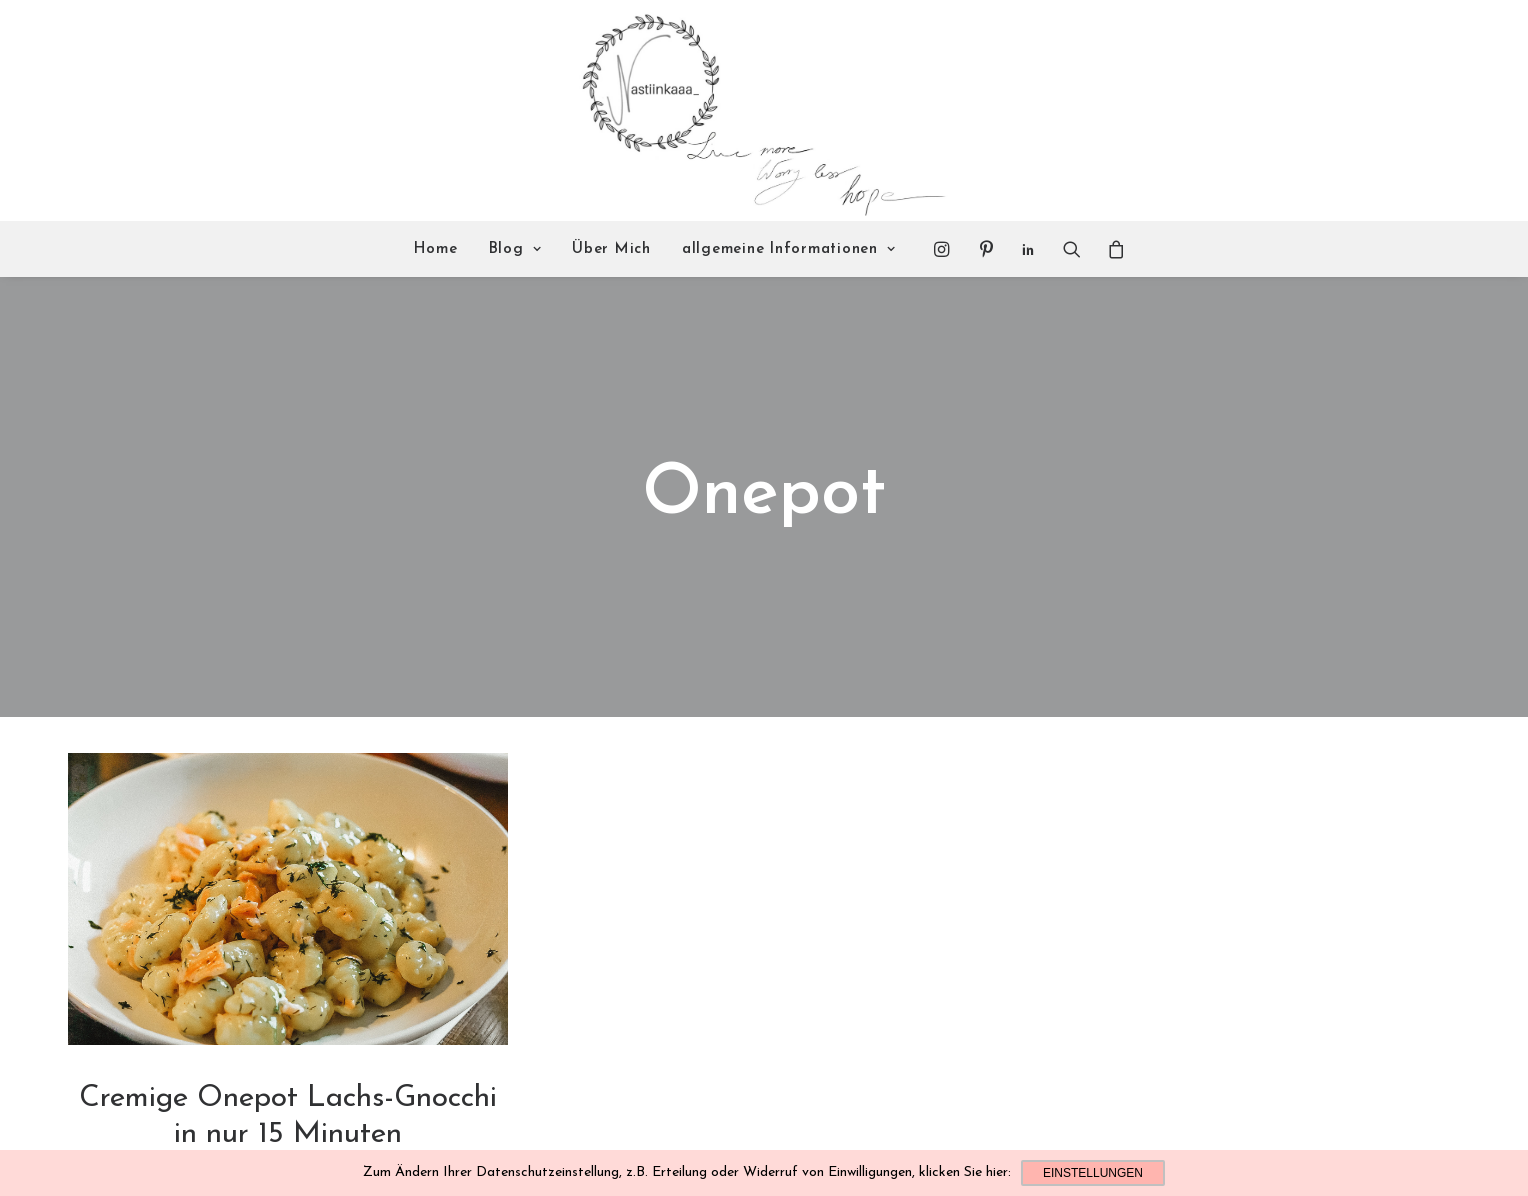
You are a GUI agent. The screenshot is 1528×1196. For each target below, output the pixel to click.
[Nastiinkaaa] (761, 111)
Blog (515, 249)
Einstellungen (1093, 1173)
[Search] (1072, 249)
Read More (288, 1127)
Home (436, 249)
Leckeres (288, 1085)
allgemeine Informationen (789, 249)
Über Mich (611, 249)
